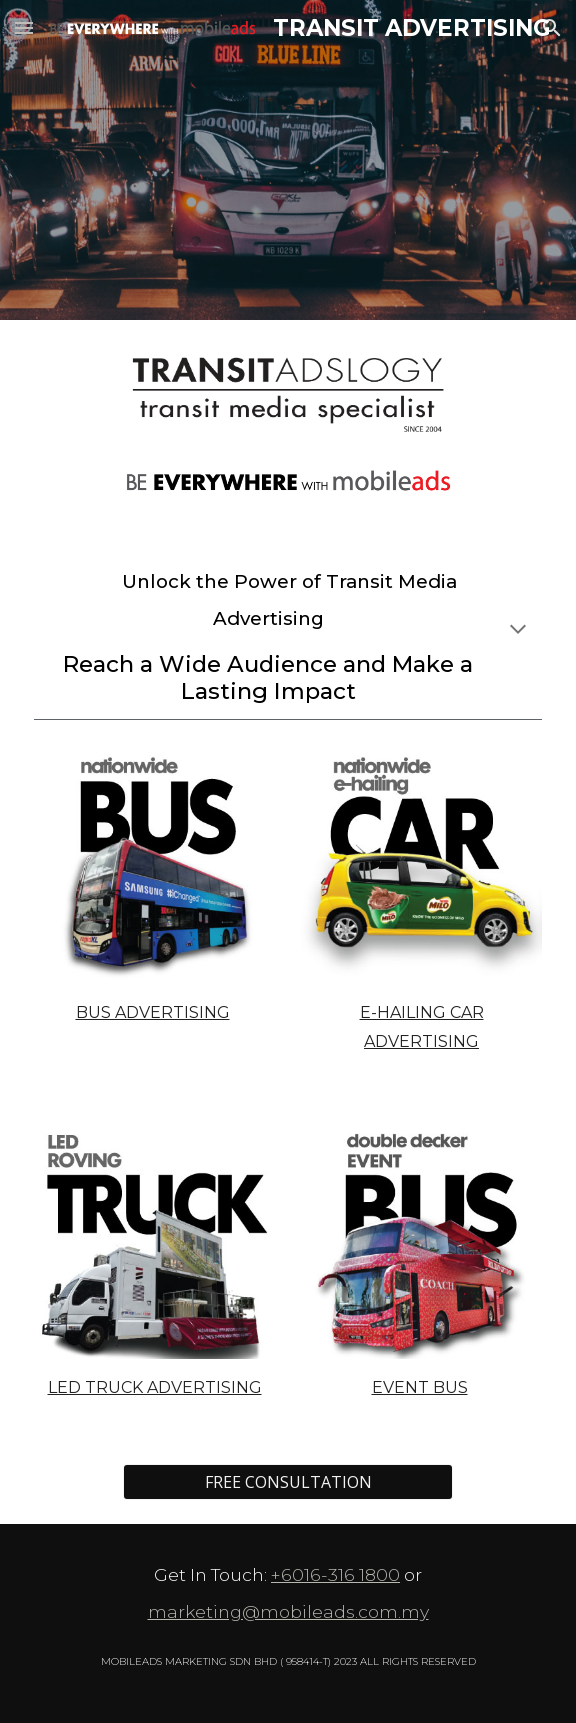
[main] (287, 633)
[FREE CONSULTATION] (287, 1482)
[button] (24, 27)
